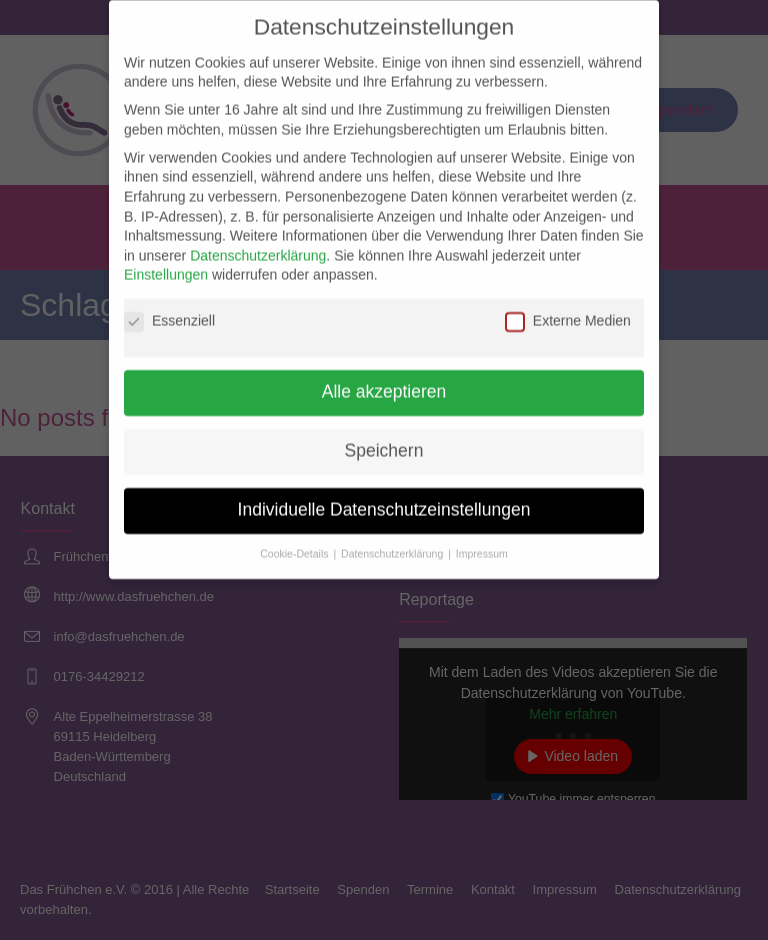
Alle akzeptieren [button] (384, 380)
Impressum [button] (482, 542)
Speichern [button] (384, 439)
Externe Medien (568, 310)
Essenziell (169, 310)
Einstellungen (166, 264)
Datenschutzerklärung (258, 244)
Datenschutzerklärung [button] (393, 542)
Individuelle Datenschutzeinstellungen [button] (384, 498)
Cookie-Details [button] (295, 542)
